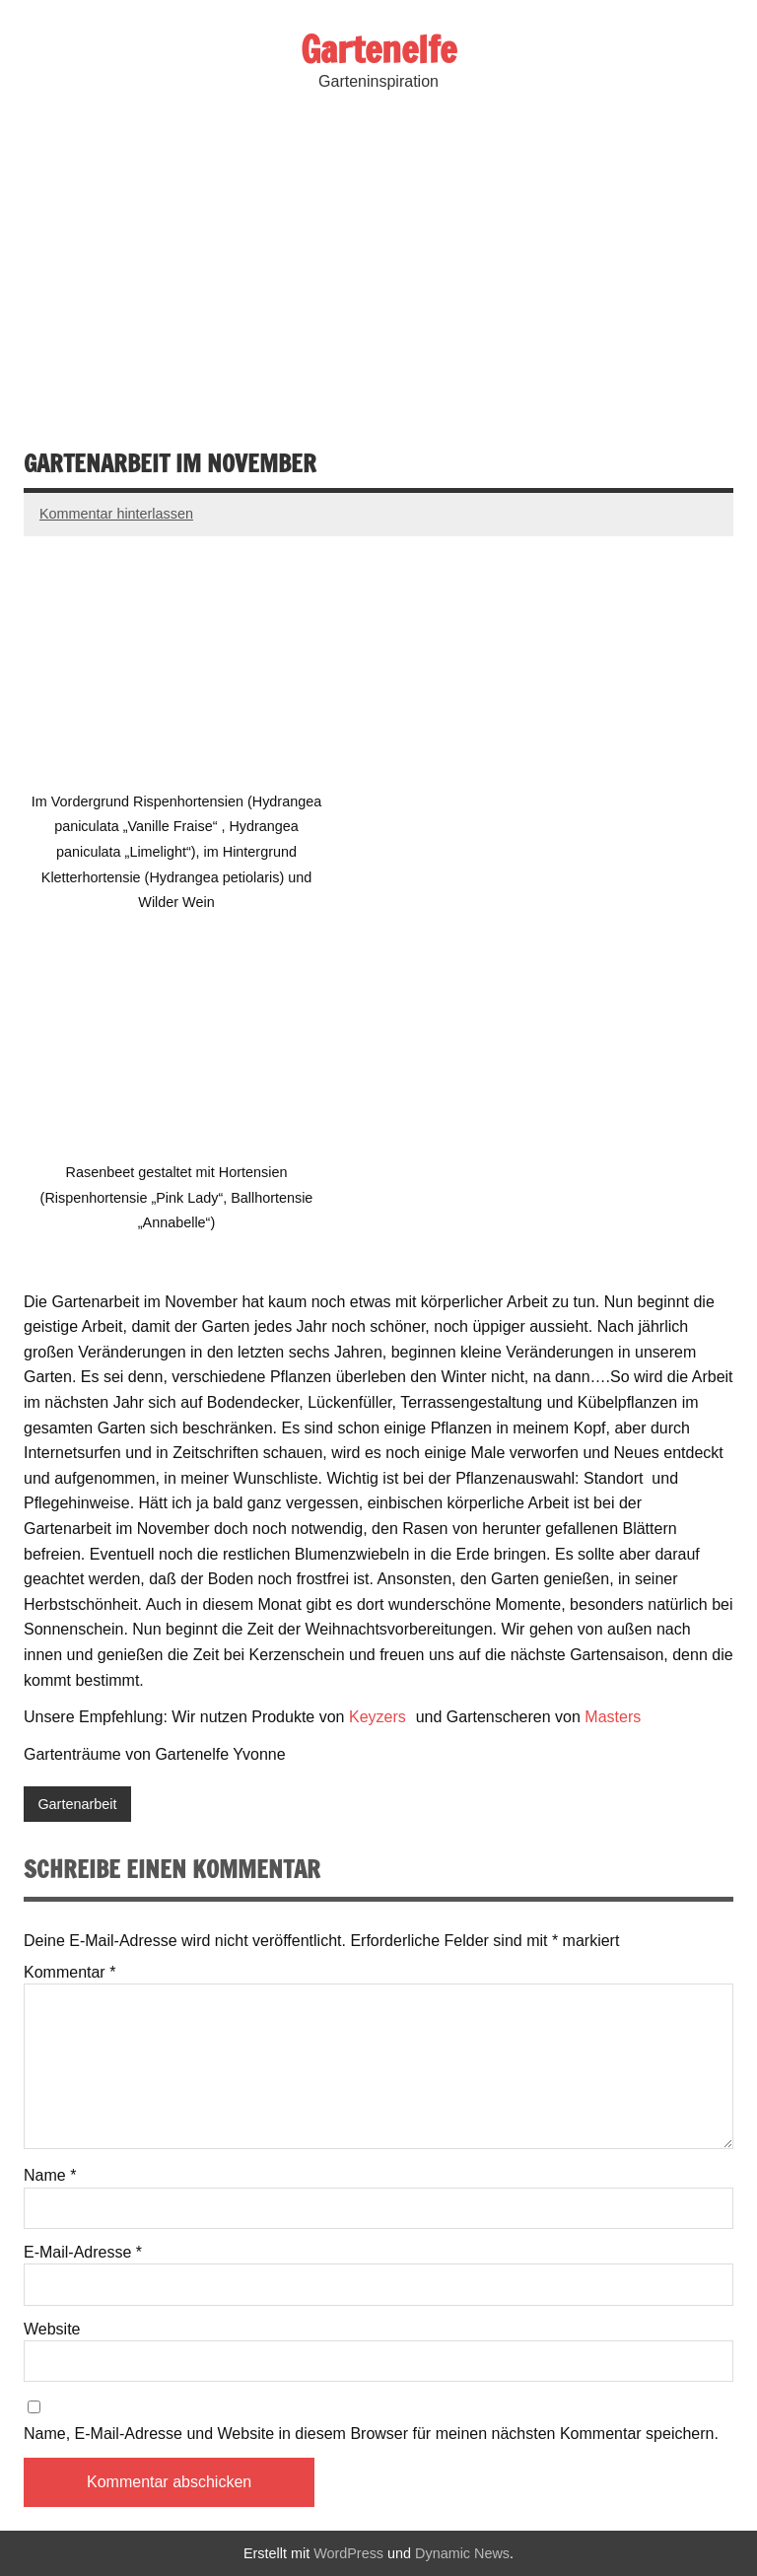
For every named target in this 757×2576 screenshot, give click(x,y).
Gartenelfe (378, 49)
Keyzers (379, 1716)
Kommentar (69, 1973)
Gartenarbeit (76, 1804)
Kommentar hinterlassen (116, 514)
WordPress (348, 2553)
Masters (615, 1716)
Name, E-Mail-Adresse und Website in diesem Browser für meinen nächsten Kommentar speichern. (371, 2434)
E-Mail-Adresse (83, 2253)
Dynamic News (462, 2553)
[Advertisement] (378, 269)
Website (52, 2329)
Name (50, 2176)
